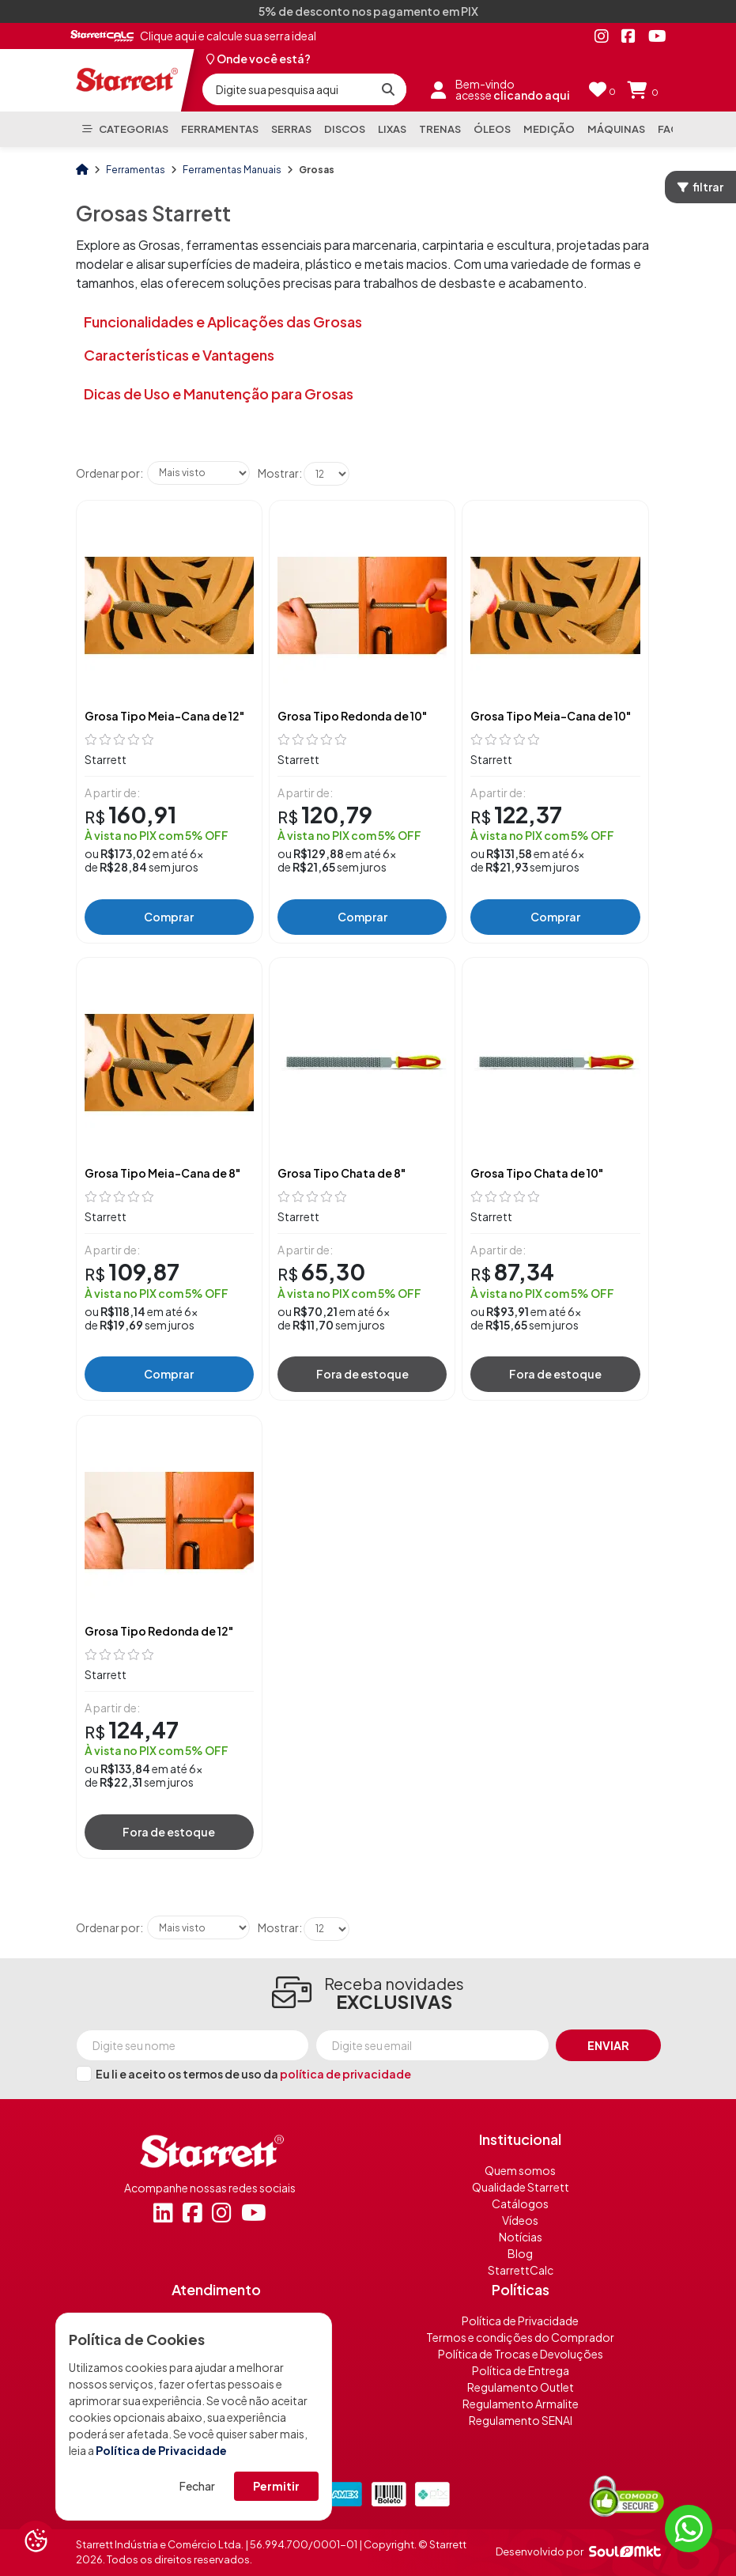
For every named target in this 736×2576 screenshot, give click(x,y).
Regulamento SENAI (520, 2420)
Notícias (520, 2237)
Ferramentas (136, 170)
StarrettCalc (520, 2270)
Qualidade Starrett (520, 2187)
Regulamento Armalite (520, 2403)
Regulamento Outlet (520, 2387)
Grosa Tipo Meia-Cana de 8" (162, 1173)
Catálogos (520, 2203)
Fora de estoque (362, 1374)
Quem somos (520, 2170)
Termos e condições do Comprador (520, 2337)
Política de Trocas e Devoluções (520, 2354)
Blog (520, 2253)
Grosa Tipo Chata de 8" (341, 1173)
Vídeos (520, 2220)
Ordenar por (108, 473)
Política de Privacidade (161, 2450)
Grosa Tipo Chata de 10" (536, 1173)
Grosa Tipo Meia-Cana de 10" (550, 716)
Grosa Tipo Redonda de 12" (159, 1631)
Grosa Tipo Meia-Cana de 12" (164, 716)
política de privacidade (345, 2074)
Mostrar (278, 473)
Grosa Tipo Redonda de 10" (352, 716)
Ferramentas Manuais (233, 170)
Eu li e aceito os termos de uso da (253, 2074)
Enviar (608, 2045)
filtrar (700, 187)
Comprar (169, 917)
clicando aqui (531, 95)
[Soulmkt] (625, 2551)
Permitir (276, 2486)
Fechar (197, 2486)
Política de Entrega (520, 2370)
